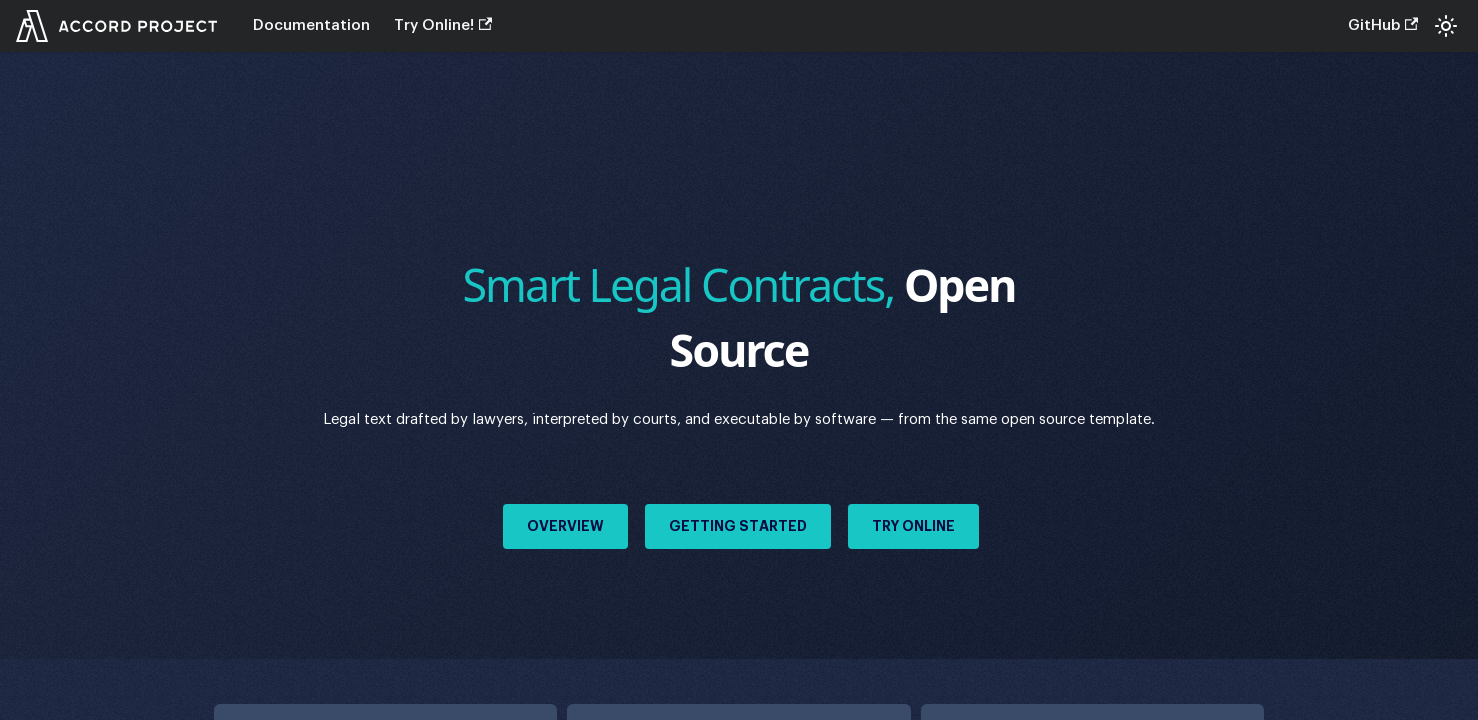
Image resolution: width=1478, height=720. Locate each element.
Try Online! (443, 25)
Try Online (913, 526)
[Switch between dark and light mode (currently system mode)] (1446, 26)
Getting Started (738, 526)
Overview (565, 526)
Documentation (311, 25)
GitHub (1383, 25)
